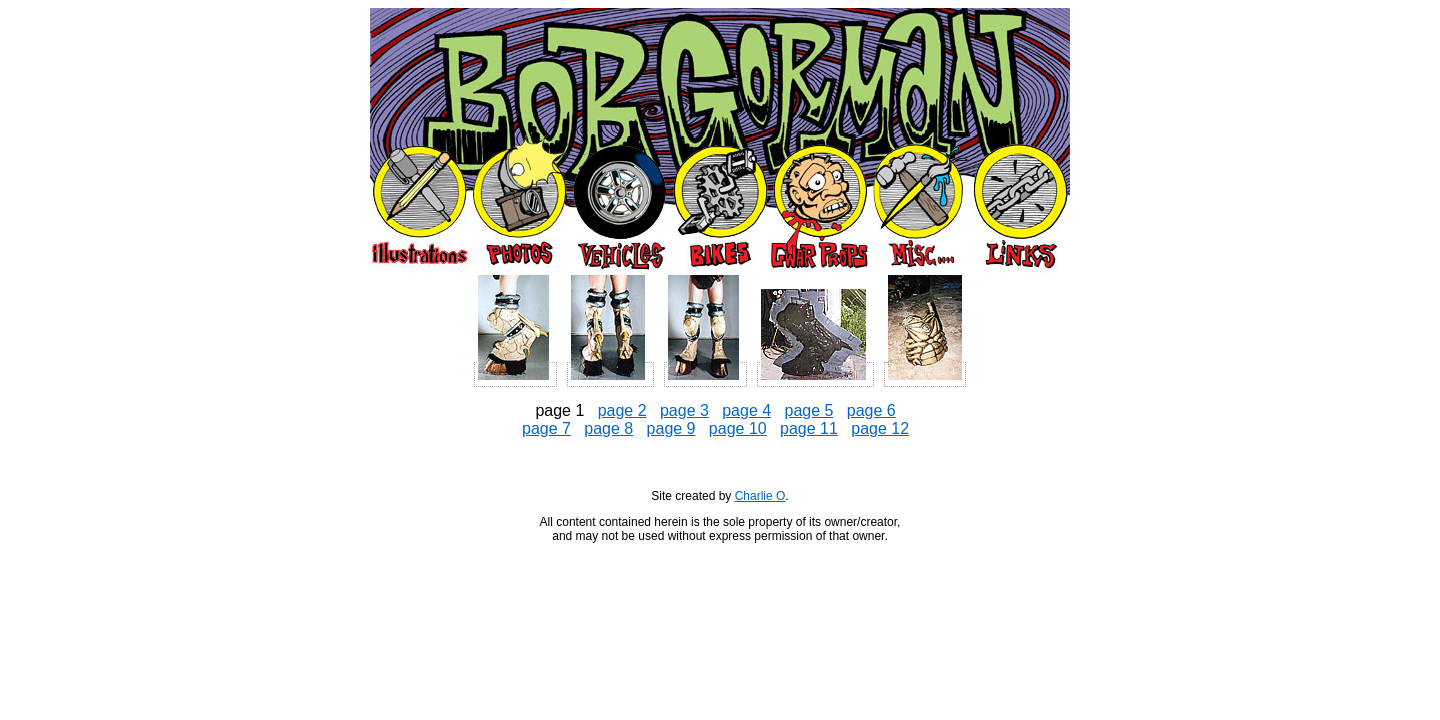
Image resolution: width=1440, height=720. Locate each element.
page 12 (880, 428)
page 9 (671, 428)
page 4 (746, 410)
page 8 (608, 428)
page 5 (809, 410)
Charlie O (760, 496)
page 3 (684, 410)
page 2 (622, 410)
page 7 (546, 428)
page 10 (738, 428)
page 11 (809, 428)
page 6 (871, 410)
